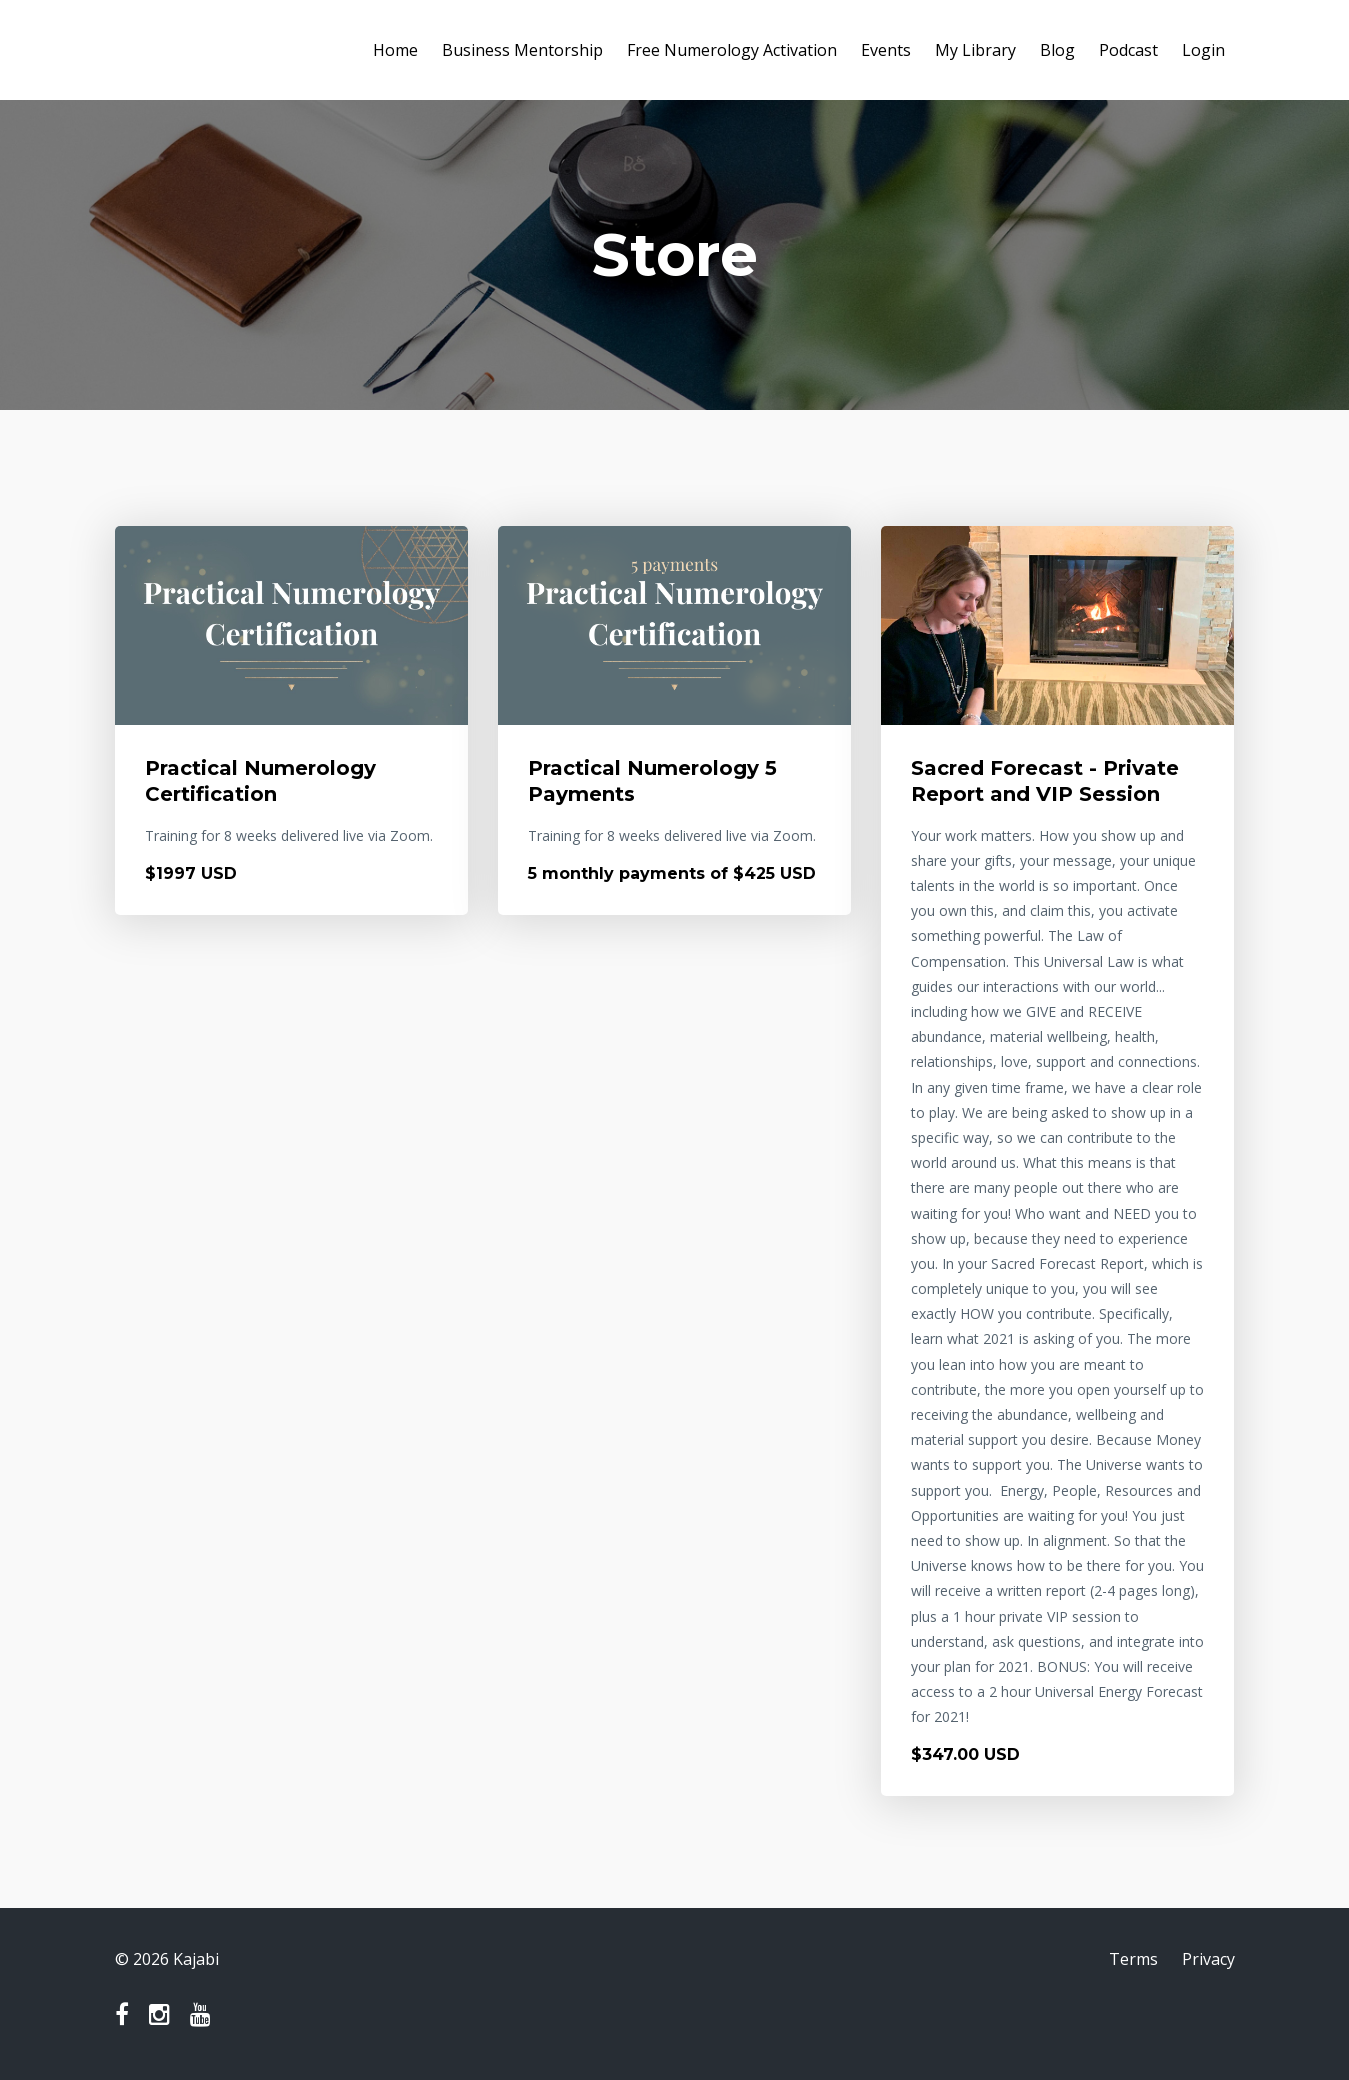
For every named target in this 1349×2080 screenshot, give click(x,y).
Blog (1057, 50)
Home (395, 50)
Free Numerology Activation (732, 50)
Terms (1133, 1959)
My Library (975, 50)
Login (1203, 50)
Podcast (1128, 50)
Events (886, 50)
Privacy (1208, 1959)
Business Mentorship (522, 50)
